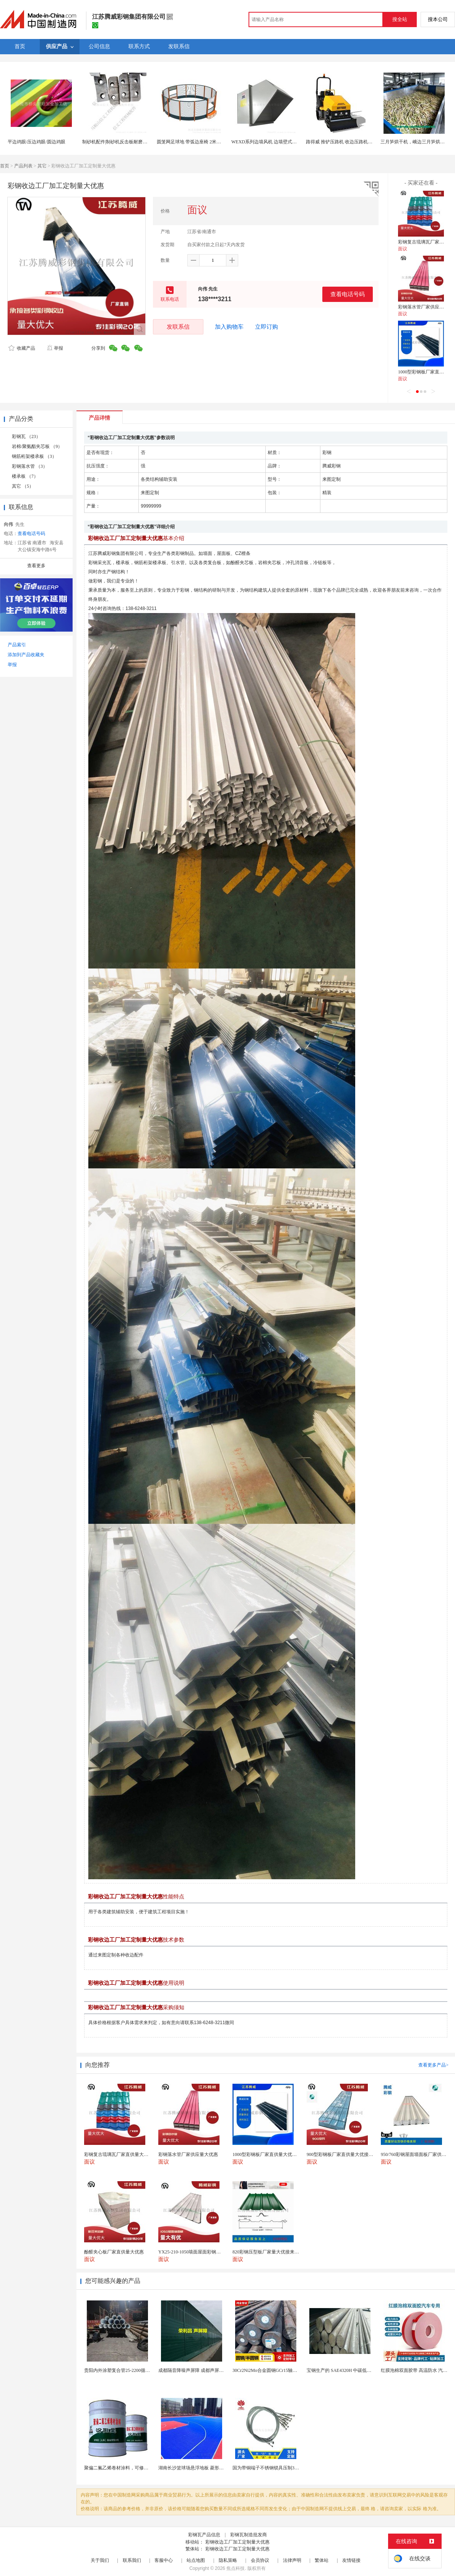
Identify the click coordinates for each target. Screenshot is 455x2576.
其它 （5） (23, 486)
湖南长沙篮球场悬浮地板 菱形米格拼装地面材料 (207, 2468)
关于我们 (100, 2560)
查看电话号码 (347, 294)
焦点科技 (235, 2568)
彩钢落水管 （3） (29, 466)
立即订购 (266, 327)
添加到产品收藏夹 (26, 654)
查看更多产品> (433, 2065)
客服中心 (163, 2560)
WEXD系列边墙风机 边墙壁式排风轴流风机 (275, 141)
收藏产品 (21, 348)
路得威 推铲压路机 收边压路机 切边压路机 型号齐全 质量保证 (368, 141)
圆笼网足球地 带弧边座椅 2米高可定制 (196, 141)
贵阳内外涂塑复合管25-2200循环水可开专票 (128, 2370)
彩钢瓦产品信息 (204, 2534)
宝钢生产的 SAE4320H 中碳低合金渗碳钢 (348, 2370)
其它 (42, 166)
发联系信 (178, 326)
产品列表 (23, 166)
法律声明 (292, 2560)
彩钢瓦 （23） (26, 436)
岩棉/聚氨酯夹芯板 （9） (37, 446)
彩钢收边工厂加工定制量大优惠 (237, 2542)
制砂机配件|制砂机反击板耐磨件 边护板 (122, 141)
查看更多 (36, 565)
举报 (55, 348)
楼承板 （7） (25, 476)
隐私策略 (228, 2560)
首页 (4, 166)
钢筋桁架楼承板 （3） (34, 456)
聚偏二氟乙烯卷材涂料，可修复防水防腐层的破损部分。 (141, 2468)
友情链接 (351, 2560)
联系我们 (132, 2560)
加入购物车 (229, 327)
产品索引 (17, 644)
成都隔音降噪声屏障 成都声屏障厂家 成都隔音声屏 (210, 2370)
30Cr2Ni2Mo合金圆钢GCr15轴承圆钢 (269, 2370)
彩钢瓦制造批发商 (248, 2534)
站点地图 (196, 2560)
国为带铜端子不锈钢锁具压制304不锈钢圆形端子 (281, 2468)
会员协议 (260, 2560)
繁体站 (321, 2560)
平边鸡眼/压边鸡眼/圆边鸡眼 (36, 141)
